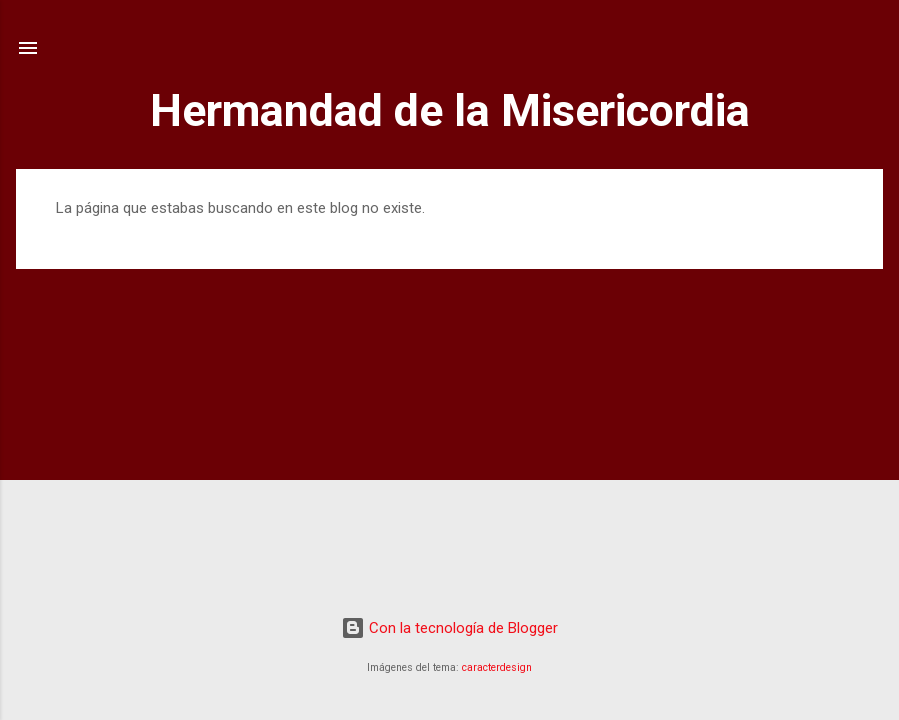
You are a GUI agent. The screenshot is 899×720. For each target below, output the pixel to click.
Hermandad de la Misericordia (450, 110)
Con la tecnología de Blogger (449, 628)
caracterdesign (497, 667)
